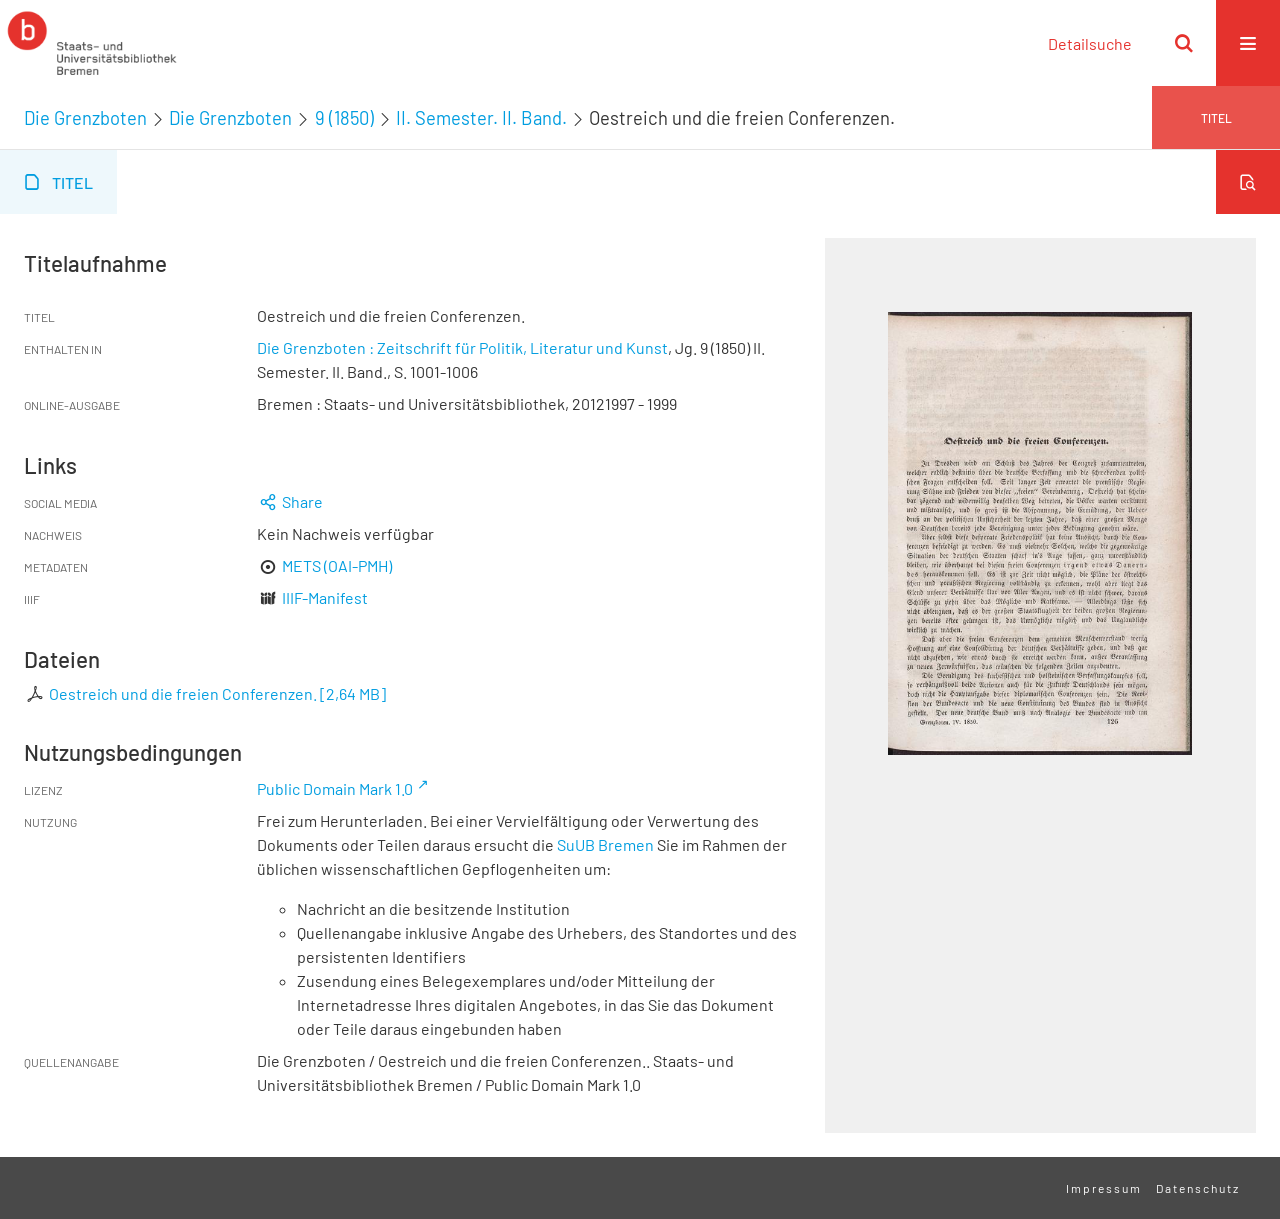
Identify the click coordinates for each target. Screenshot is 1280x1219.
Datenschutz (1198, 1188)
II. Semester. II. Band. (481, 118)
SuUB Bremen (605, 844)
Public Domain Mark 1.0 (335, 788)
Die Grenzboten (85, 118)
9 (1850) (344, 118)
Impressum (1104, 1188)
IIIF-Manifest (325, 597)
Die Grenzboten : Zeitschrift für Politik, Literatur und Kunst (462, 347)
